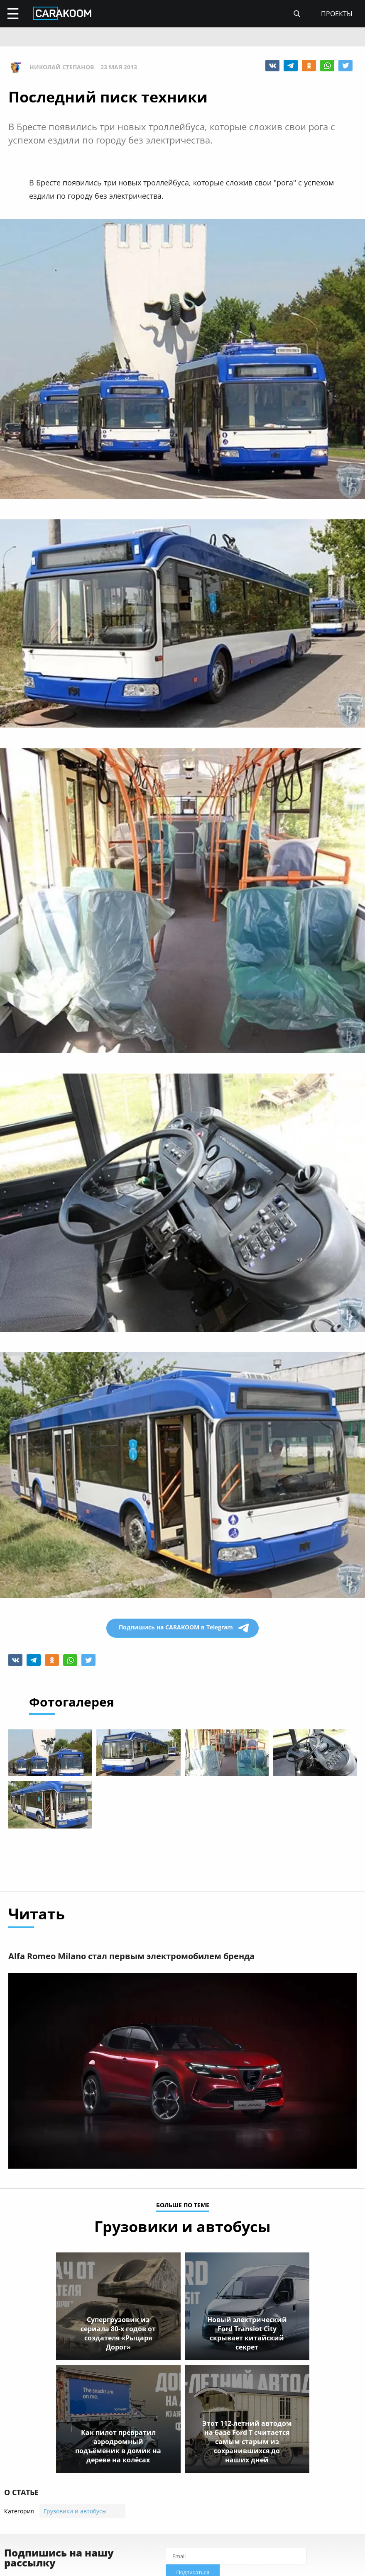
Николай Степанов (61, 67)
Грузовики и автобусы (75, 2511)
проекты (337, 13)
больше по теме (182, 2205)
